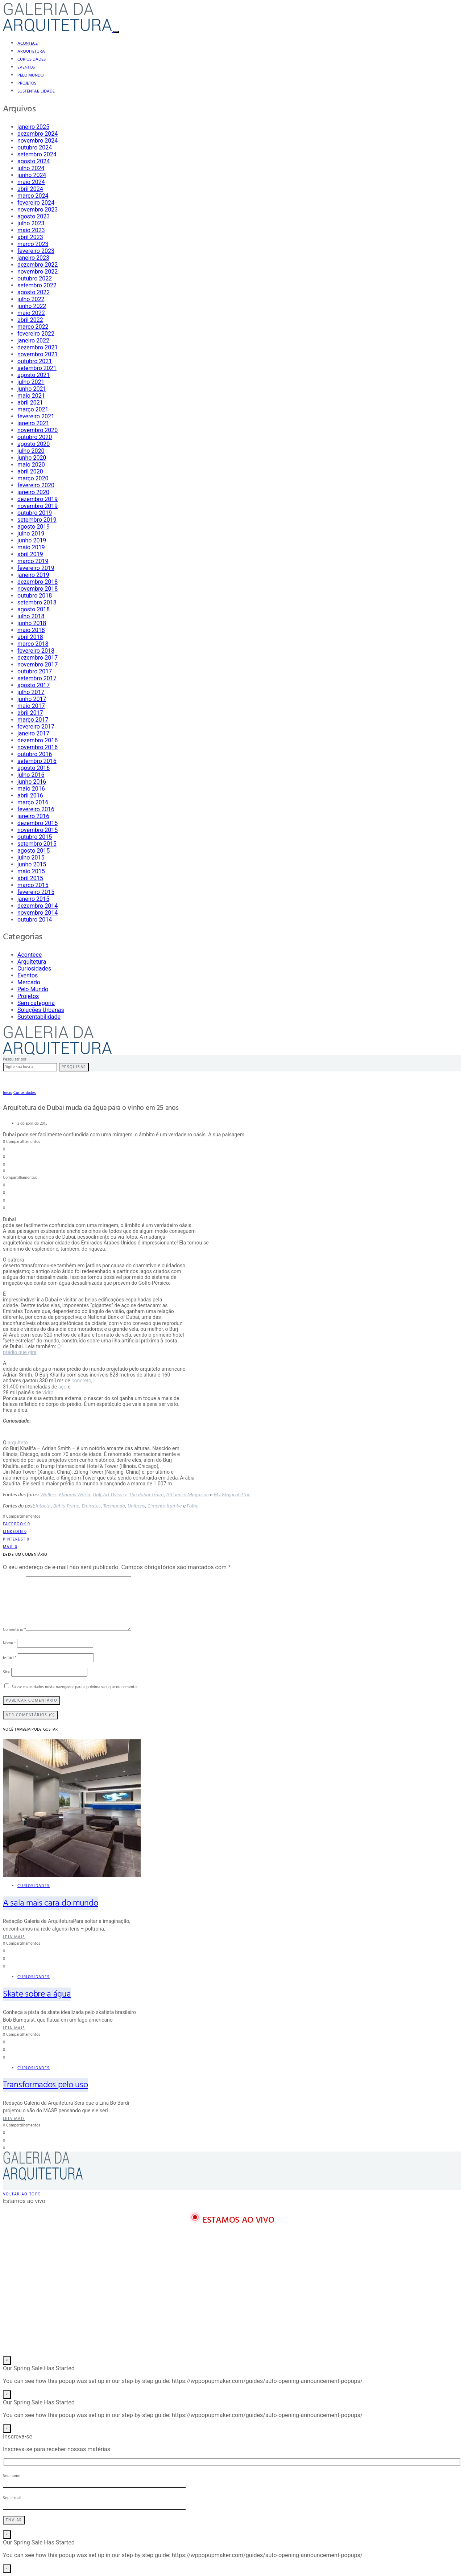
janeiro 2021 (33, 423)
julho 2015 (30, 857)
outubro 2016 (34, 754)
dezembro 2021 (37, 347)
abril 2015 (30, 878)
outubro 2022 (34, 278)
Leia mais (14, 1937)
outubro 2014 (34, 919)
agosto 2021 (33, 375)
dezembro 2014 (37, 905)
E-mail (9, 1657)
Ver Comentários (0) (30, 1715)
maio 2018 (31, 630)
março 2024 (32, 195)
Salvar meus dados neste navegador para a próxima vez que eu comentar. (75, 1687)
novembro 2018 (37, 588)
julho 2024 (30, 168)
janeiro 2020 (33, 492)
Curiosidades (31, 59)
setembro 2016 (37, 761)
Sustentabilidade (36, 91)
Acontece (27, 43)
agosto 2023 (33, 216)
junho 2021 (31, 388)
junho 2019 (31, 540)
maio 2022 (31, 312)
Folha (192, 1505)
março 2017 (32, 719)
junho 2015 (31, 864)
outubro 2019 (34, 512)
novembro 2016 (37, 747)
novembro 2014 (37, 912)
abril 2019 (30, 554)
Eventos (26, 67)
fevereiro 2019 (35, 568)
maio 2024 (31, 182)
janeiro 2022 (33, 340)
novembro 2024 (37, 140)
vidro (48, 1392)
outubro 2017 (34, 671)
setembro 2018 (37, 602)
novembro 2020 (37, 430)
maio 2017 (31, 705)
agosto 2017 (33, 685)
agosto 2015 (33, 850)
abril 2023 (30, 237)
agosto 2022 (33, 292)
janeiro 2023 (33, 257)
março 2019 (32, 561)
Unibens (136, 1505)
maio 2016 (31, 788)
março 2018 (32, 643)
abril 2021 (30, 402)
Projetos (26, 83)
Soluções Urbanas (40, 1009)
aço (62, 1387)
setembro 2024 (37, 154)
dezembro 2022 (37, 264)
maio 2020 (31, 464)
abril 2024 (30, 188)
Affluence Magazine (187, 1494)
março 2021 (32, 409)
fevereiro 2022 (35, 333)
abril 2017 (30, 712)
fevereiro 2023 (35, 250)
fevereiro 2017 (35, 726)
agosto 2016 (33, 767)
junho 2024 (31, 175)
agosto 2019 (33, 526)
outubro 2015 (34, 836)
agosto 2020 (33, 443)
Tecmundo (114, 1505)
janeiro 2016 (33, 816)
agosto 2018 (33, 609)
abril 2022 (30, 319)
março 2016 (32, 802)
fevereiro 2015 (35, 892)
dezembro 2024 (37, 133)
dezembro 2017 (37, 657)
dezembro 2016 (37, 740)
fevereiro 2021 (35, 416)
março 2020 (32, 478)
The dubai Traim (146, 1494)
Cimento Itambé (165, 1505)
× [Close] (7, 2360)
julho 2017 (30, 692)
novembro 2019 (37, 506)
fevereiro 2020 (35, 485)
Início (7, 1093)
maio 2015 (31, 871)
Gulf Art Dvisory (110, 1494)
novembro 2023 (37, 209)
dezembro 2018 (37, 581)
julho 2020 (30, 450)
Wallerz (48, 1494)
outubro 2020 (34, 437)
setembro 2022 (37, 285)
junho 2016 (31, 781)
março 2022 (32, 326)
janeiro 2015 (33, 898)
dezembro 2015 (37, 823)
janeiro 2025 (33, 126)
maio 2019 (31, 547)
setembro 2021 (37, 368)
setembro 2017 (37, 678)
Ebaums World (74, 1494)
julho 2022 (30, 299)
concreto (81, 1380)
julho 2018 (30, 616)
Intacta (43, 1505)
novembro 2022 (37, 271)
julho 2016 (30, 774)
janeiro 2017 (33, 733)
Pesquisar (74, 1067)
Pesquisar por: (15, 1059)
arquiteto (18, 1442)
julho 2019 (30, 533)
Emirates (91, 1505)
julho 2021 (30, 381)
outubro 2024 (34, 147)
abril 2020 (30, 471)
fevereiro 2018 (35, 650)
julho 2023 (30, 223)
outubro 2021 (34, 361)
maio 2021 (31, 395)
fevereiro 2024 (35, 202)
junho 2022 (31, 306)
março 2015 (32, 885)
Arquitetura (31, 51)
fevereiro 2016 (35, 809)
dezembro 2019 (37, 499)
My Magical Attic (232, 1494)
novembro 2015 (37, 829)
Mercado (28, 982)
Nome (9, 1643)
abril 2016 (30, 795)
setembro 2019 (37, 519)
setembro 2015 (37, 843)
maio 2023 (31, 230)
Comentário (14, 1630)
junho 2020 (31, 457)
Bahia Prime (66, 1505)
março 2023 (32, 244)
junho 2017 (31, 699)
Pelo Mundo (30, 75)
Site (6, 1672)
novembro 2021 (37, 354)
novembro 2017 (37, 664)
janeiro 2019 (33, 574)
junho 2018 (31, 623)
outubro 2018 (34, 595)
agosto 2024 (33, 161)
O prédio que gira (32, 1349)
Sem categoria (36, 1003)
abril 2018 (30, 636)
